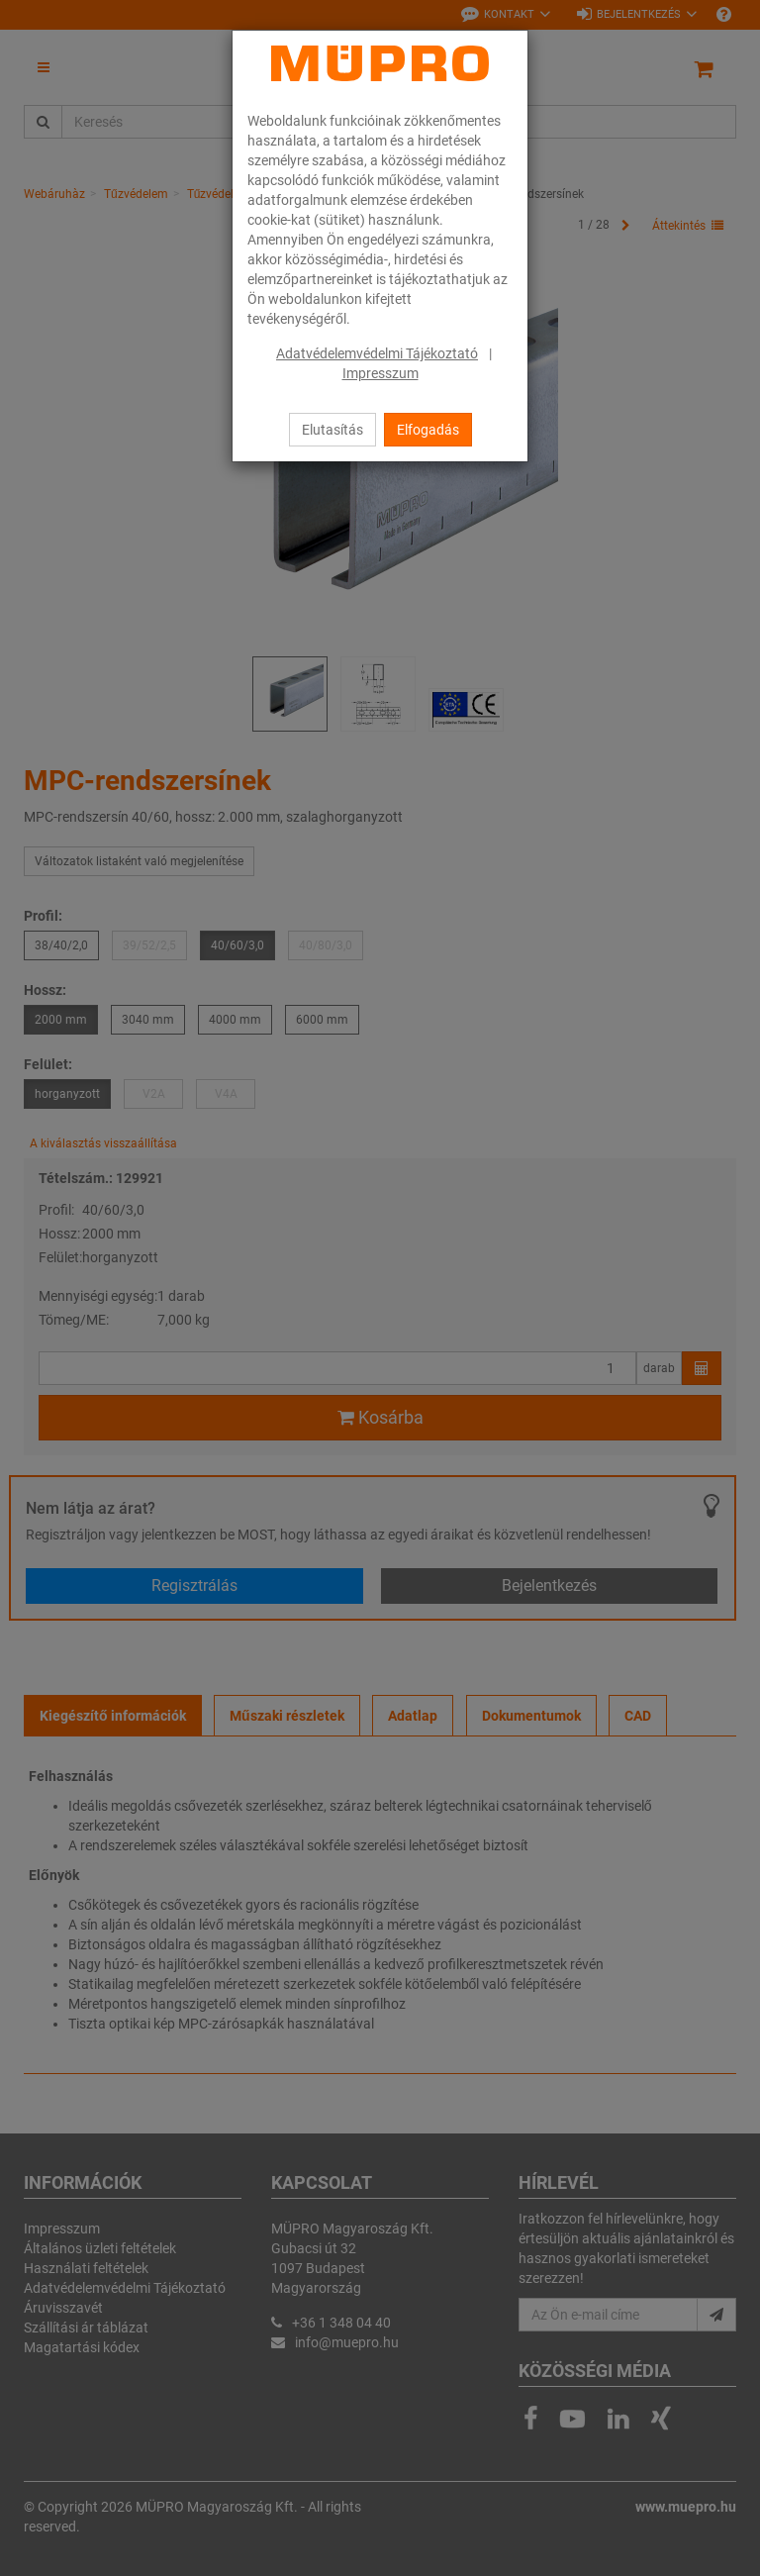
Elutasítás (332, 430)
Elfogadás (428, 430)
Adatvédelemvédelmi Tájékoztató (377, 353)
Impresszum (380, 373)
